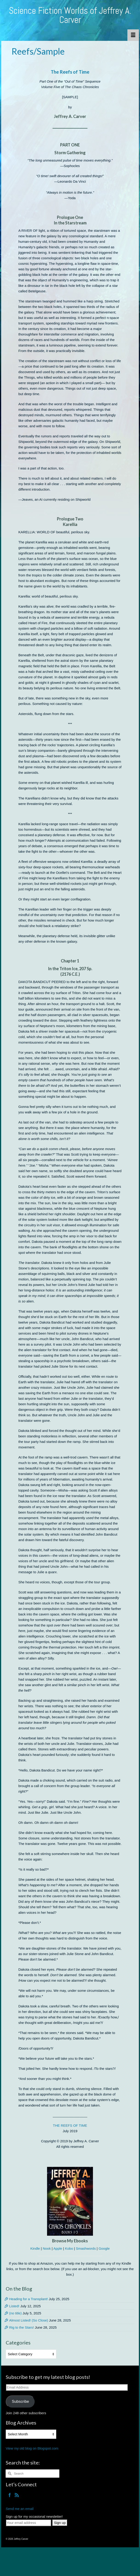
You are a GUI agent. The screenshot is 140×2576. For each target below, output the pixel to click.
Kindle (35, 2248)
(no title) (15, 2313)
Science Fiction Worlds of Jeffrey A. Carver (70, 15)
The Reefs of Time (70, 72)
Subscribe (20, 2401)
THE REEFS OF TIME (70, 2125)
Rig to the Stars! (21, 2327)
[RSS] (17, 2494)
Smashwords (86, 2248)
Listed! (14, 2306)
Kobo (69, 2248)
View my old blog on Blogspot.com (32, 2448)
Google (103, 2248)
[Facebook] (9, 2494)
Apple (57, 2248)
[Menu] (133, 35)
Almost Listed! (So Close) (28, 2320)
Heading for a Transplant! (28, 2299)
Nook (47, 2248)
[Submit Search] (9, 2474)
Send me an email (20, 2509)
